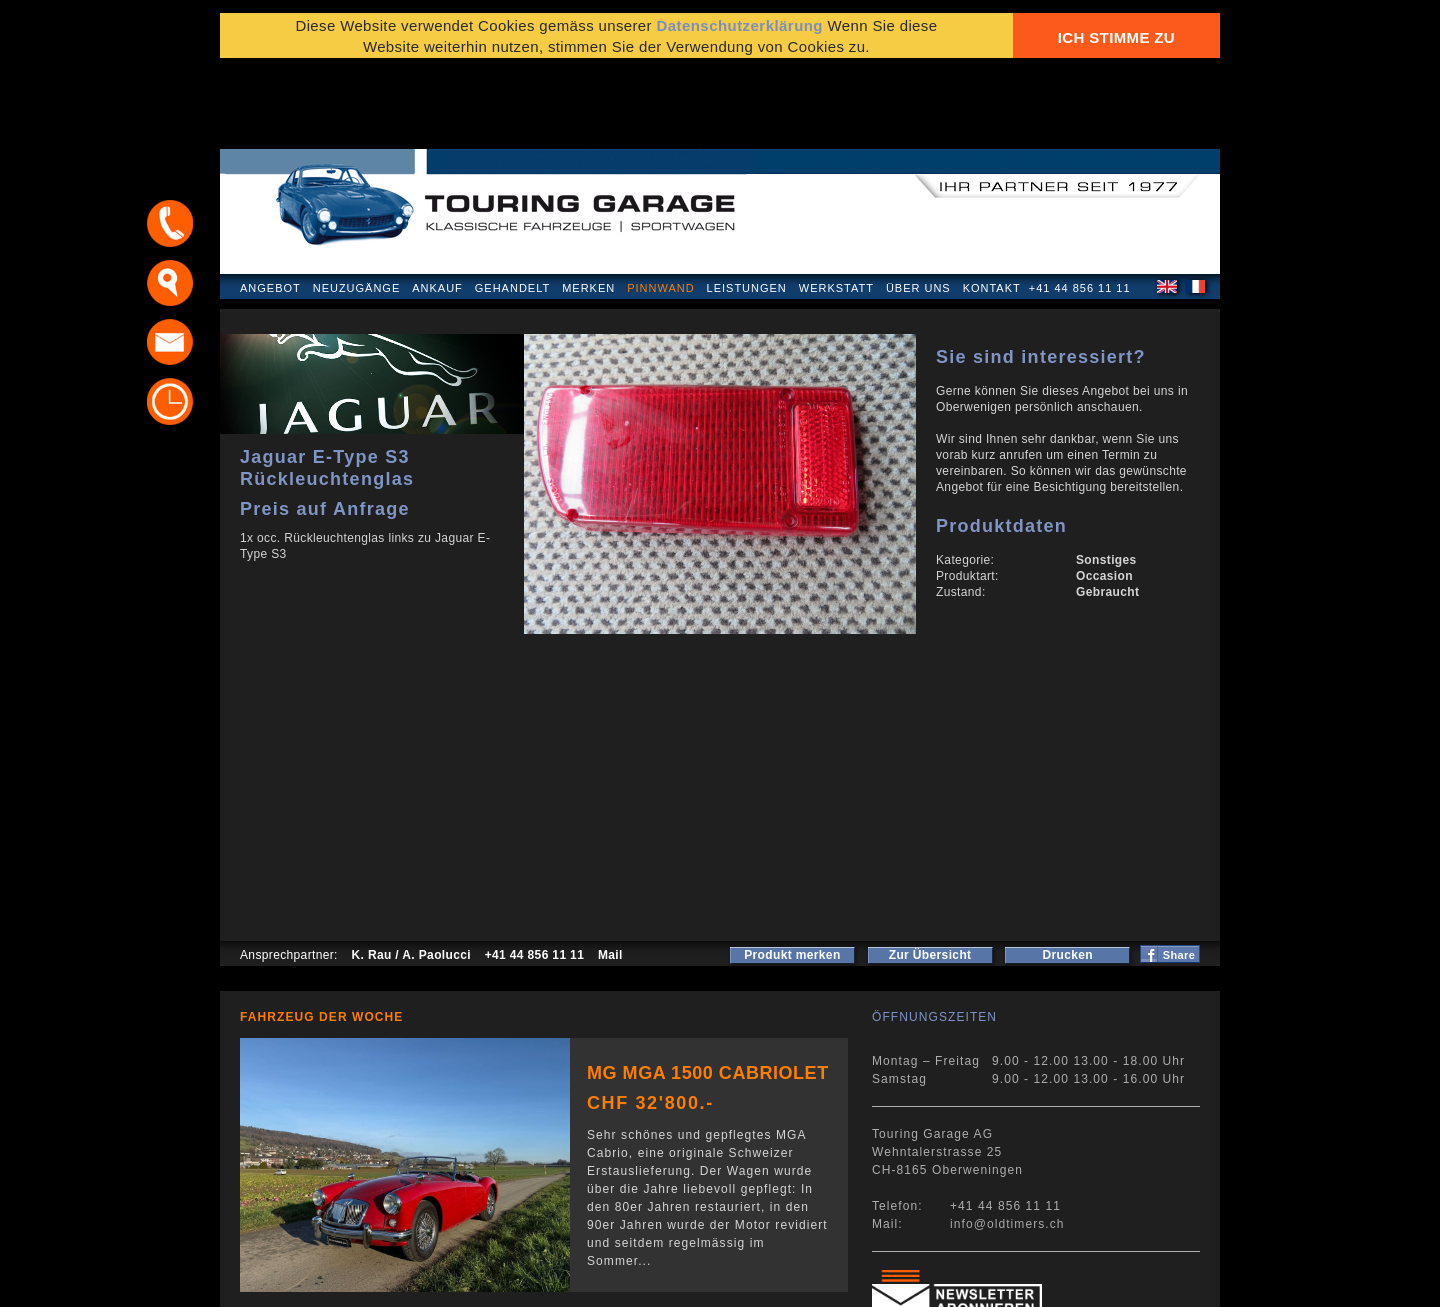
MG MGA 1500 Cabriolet (708, 989)
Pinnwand (660, 204)
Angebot (270, 204)
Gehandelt (512, 204)
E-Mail (1031, 1281)
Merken (588, 204)
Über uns (918, 204)
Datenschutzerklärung (317, 1281)
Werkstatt (836, 204)
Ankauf (437, 204)
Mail (610, 871)
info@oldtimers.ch (1007, 1140)
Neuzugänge (357, 204)
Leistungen (747, 204)
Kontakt (992, 204)
